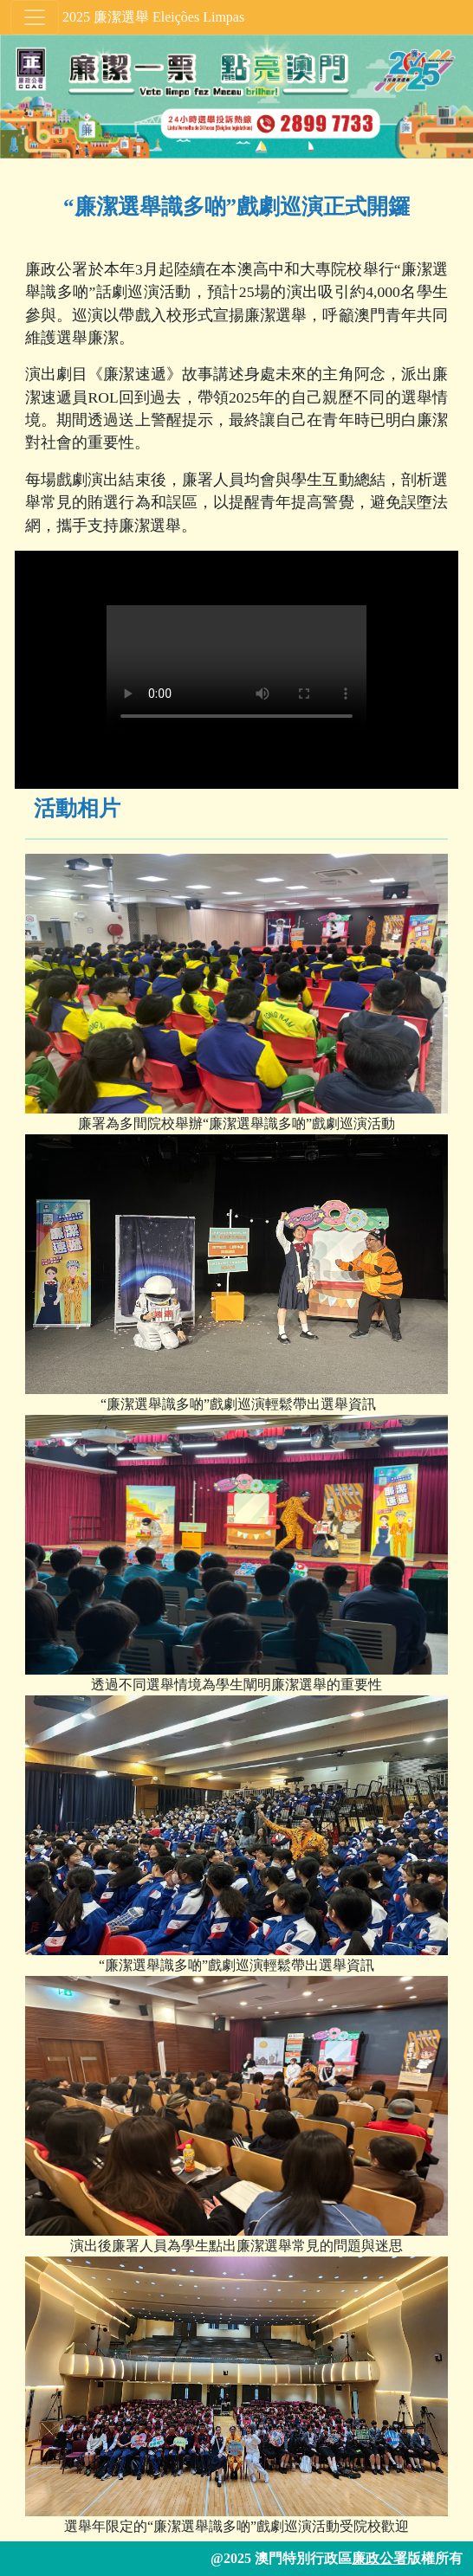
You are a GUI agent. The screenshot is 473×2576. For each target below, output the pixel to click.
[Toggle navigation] (34, 17)
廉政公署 (379, 2558)
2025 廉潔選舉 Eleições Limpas (153, 17)
